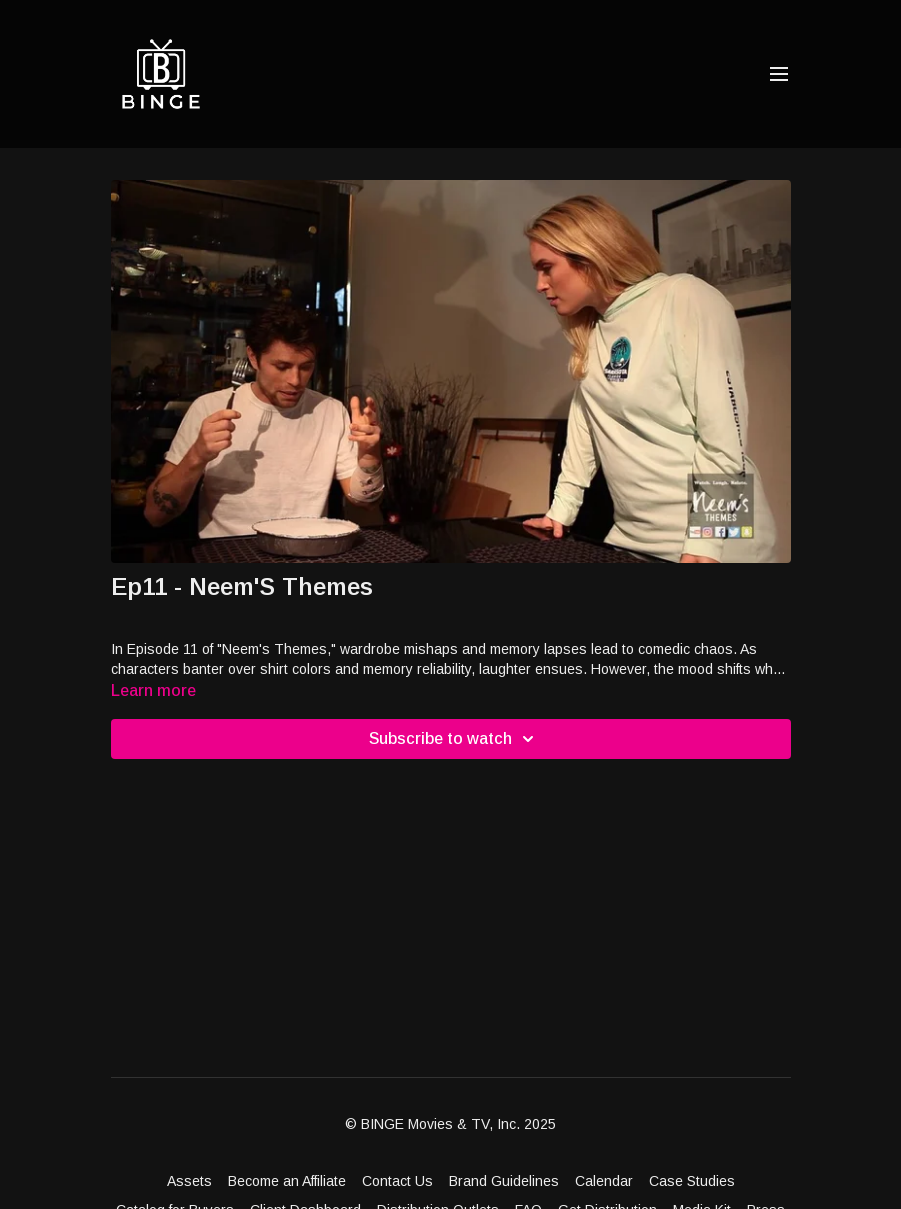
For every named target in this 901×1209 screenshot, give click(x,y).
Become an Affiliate (287, 1181)
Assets (189, 1181)
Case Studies (692, 1181)
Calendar (604, 1181)
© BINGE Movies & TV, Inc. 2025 (450, 1124)
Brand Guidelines (504, 1181)
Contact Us (397, 1181)
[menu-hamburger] (779, 74)
